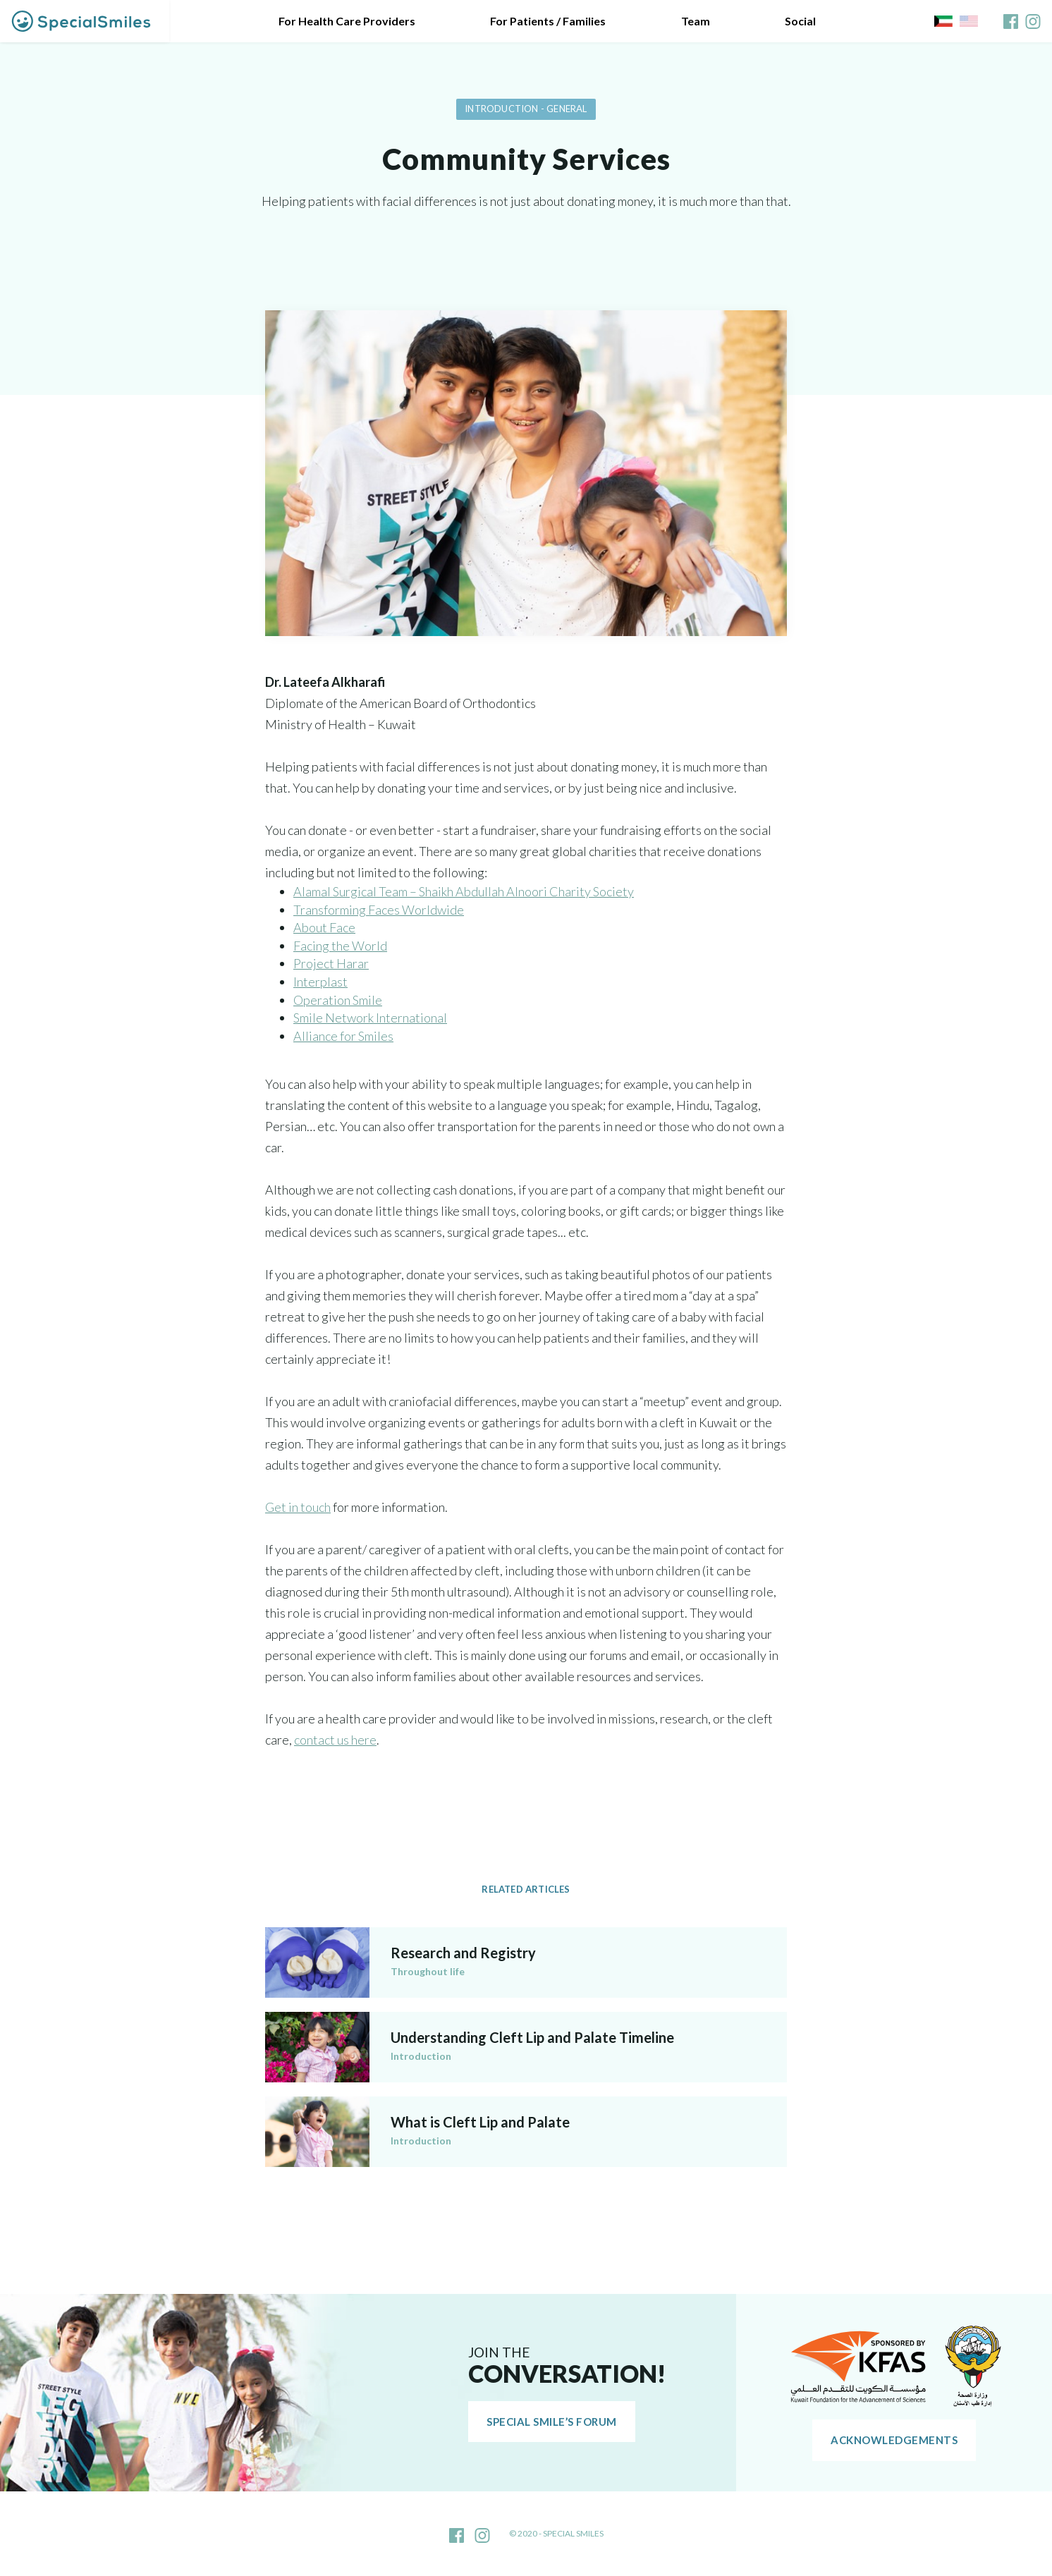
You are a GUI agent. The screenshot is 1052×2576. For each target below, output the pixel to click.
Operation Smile (337, 1000)
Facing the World (340, 945)
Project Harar (331, 963)
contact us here (335, 1739)
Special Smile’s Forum (552, 2421)
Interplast (320, 981)
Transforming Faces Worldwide (378, 909)
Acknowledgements (894, 2440)
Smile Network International (370, 1017)
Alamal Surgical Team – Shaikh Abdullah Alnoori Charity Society (463, 891)
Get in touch (298, 1507)
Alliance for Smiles (343, 1036)
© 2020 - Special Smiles (556, 2533)
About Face (324, 927)
